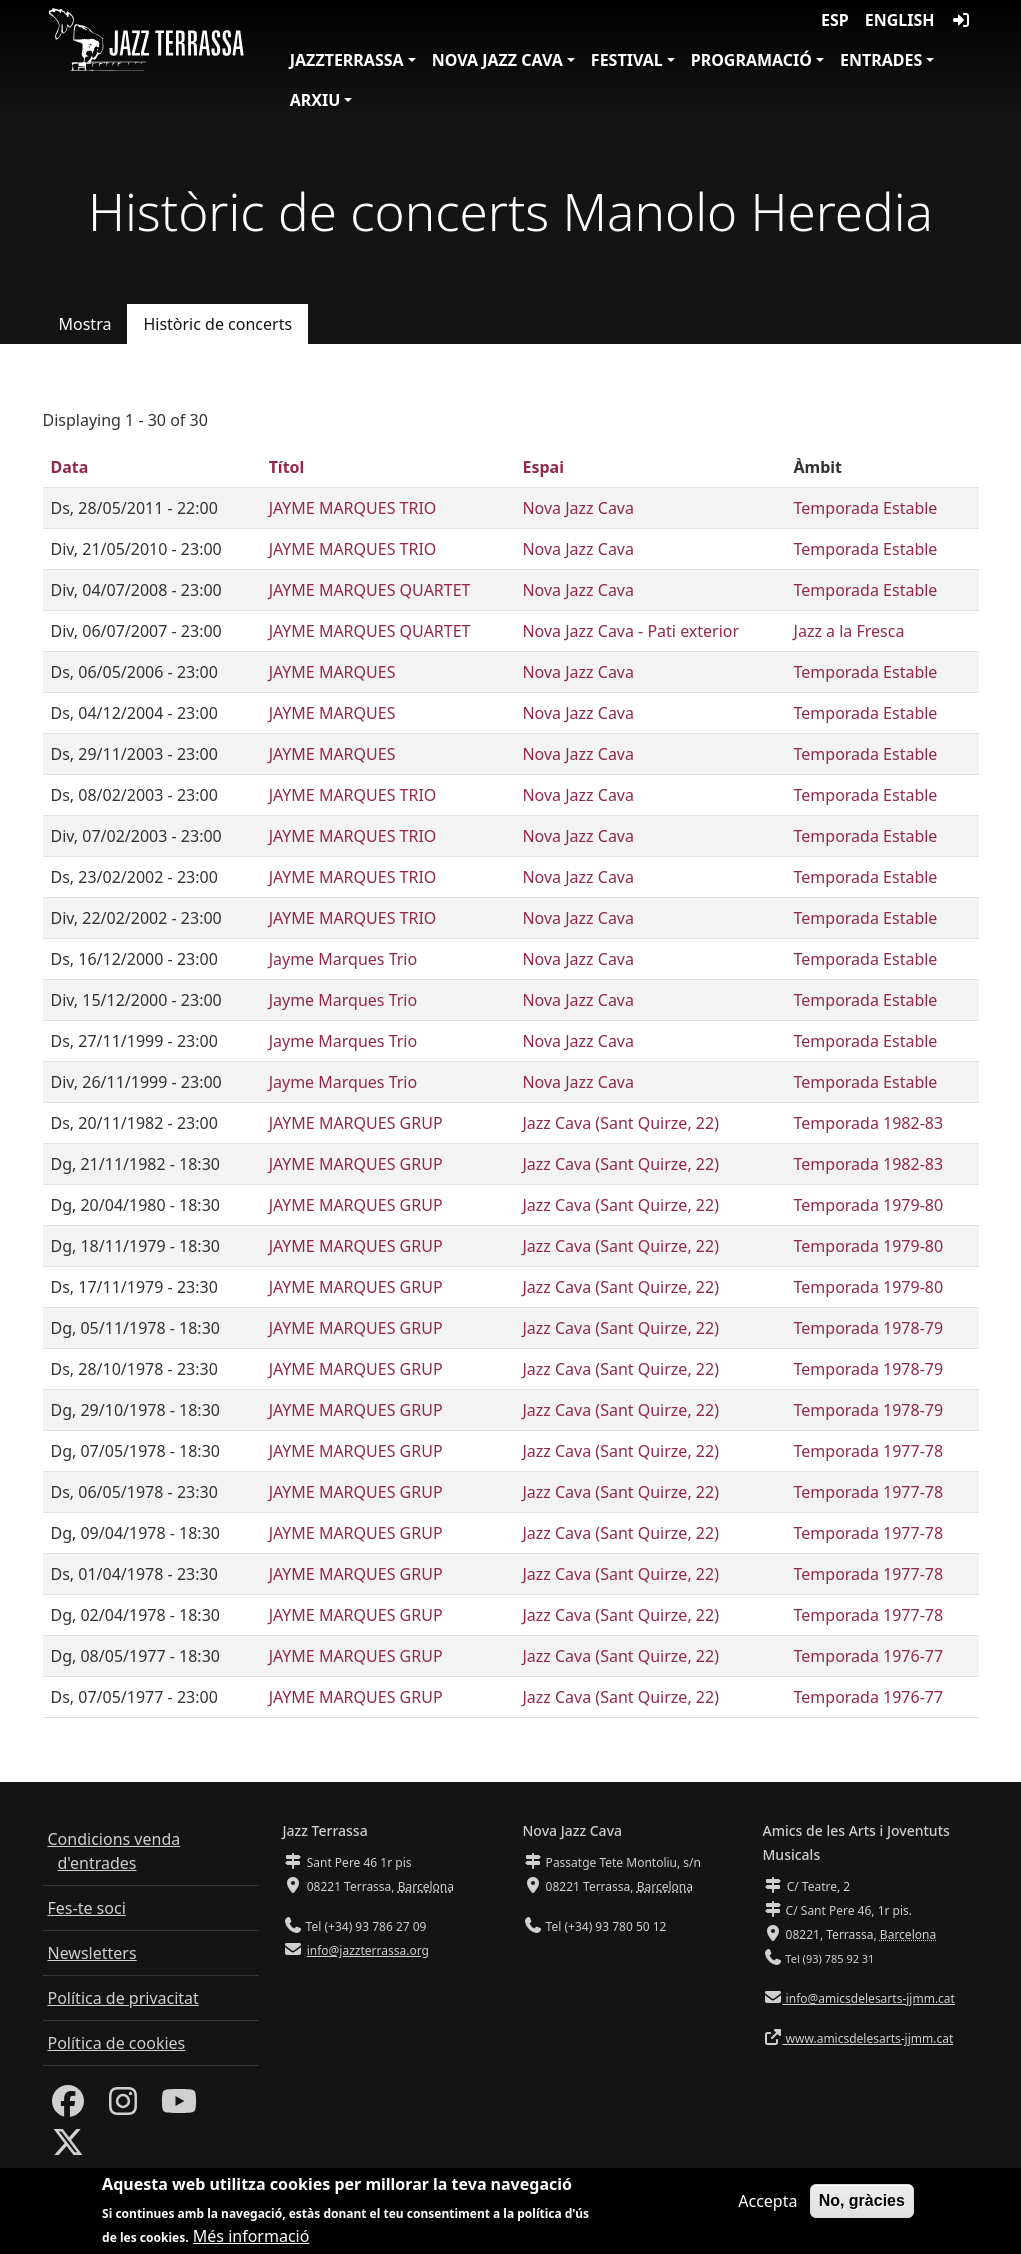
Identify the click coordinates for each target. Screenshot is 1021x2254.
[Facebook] (68, 2107)
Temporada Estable (866, 508)
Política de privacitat (123, 1998)
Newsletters (92, 1953)
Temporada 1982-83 (869, 1123)
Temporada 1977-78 (869, 1451)
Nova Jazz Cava (497, 60)
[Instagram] (123, 2107)
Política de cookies (117, 2043)
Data (70, 467)
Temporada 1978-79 (869, 1328)
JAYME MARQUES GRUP (356, 1123)
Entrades (881, 60)
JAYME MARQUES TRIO (353, 508)
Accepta (767, 2206)
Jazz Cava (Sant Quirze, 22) (620, 1123)
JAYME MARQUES (332, 672)
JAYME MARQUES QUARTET (370, 590)
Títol (287, 467)
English (900, 20)
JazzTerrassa (347, 60)
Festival (627, 60)
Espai (542, 467)
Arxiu (315, 100)
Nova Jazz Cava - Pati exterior (630, 631)
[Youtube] (179, 2107)
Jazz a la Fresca (849, 631)
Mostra (85, 324)
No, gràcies (862, 2205)
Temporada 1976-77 (869, 1656)
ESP (835, 20)
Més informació (251, 2242)
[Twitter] (68, 2148)
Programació (751, 60)
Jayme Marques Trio (343, 959)
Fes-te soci (87, 1908)
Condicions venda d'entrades (114, 1851)
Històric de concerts (217, 324)
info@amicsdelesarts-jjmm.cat (869, 1998)
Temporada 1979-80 (869, 1205)
